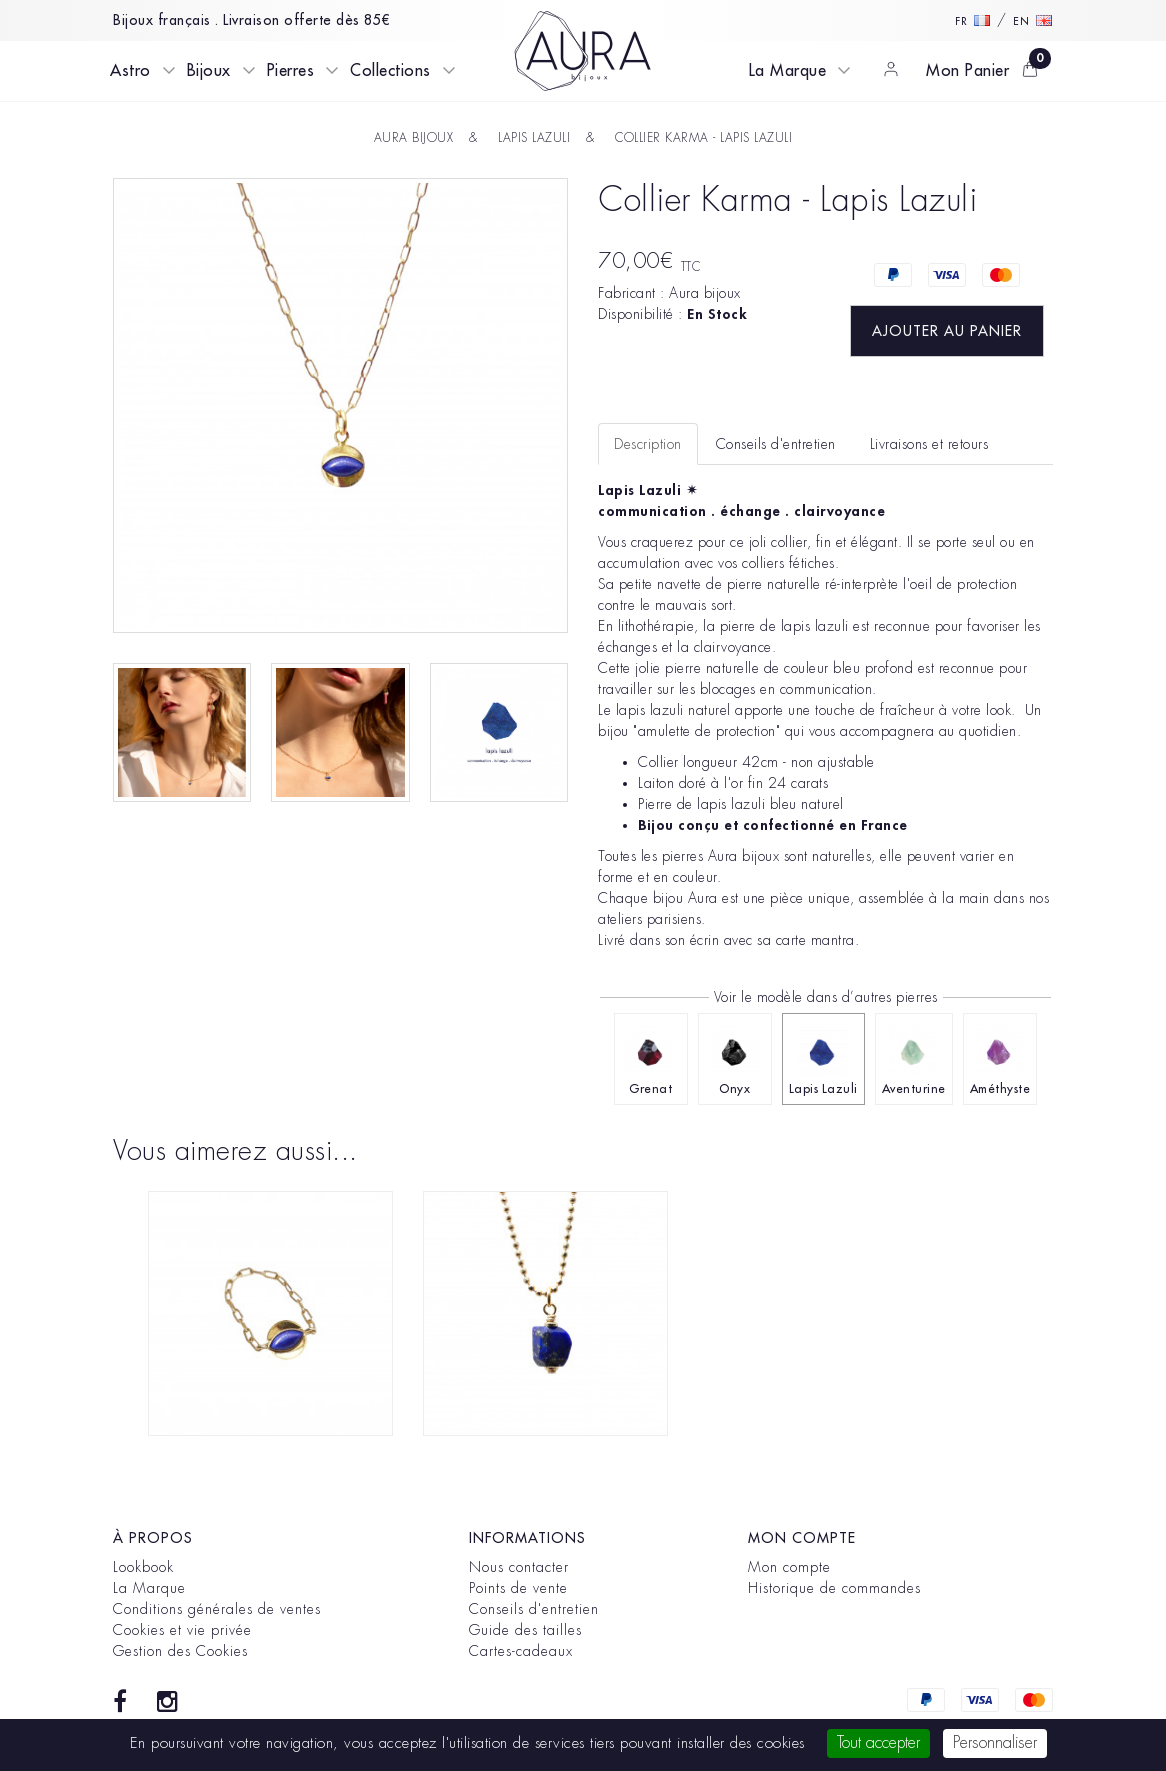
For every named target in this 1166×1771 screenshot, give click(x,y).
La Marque (788, 71)
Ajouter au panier (947, 331)
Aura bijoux (705, 293)
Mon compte (789, 1567)
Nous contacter (519, 1567)
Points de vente (518, 1588)
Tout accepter (878, 1743)
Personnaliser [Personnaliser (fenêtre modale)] (995, 1743)
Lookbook (143, 1567)
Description (648, 444)
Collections (390, 71)
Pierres (291, 71)
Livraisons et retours (929, 444)
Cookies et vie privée (182, 1630)
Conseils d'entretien (534, 1609)
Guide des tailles (525, 1630)
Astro (130, 71)
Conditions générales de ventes (217, 1609)
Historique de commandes (834, 1588)
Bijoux (209, 71)
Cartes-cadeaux (521, 1651)
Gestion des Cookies (180, 1651)
